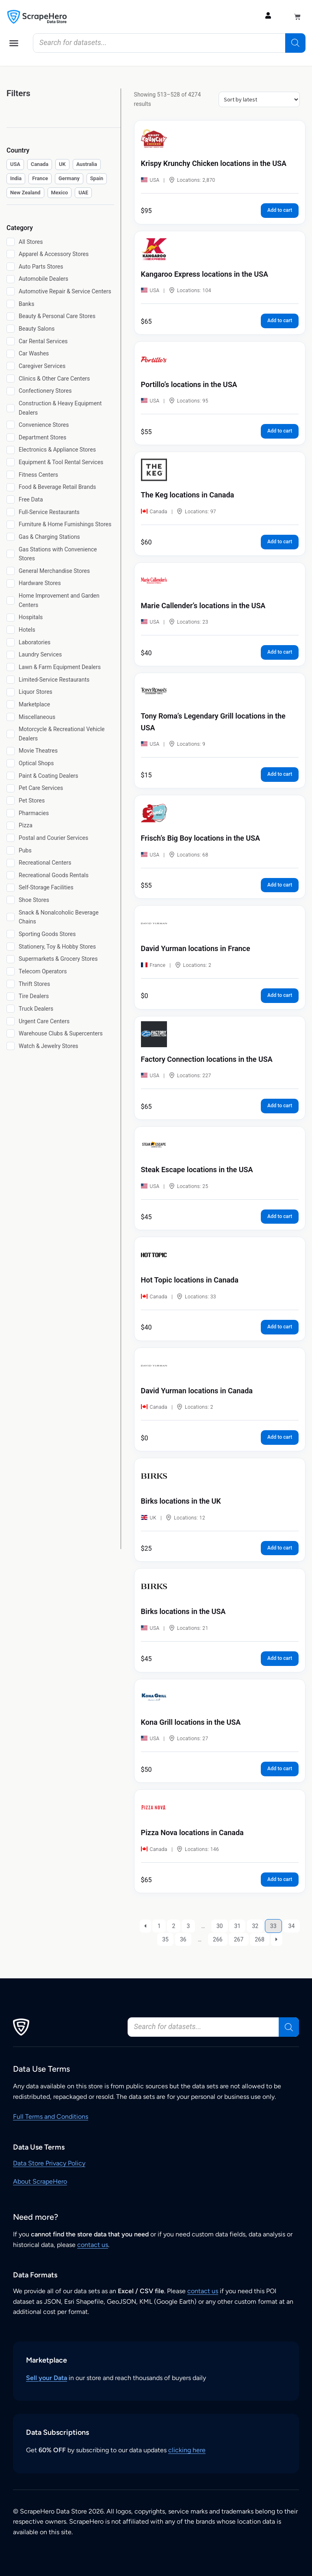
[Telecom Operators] (10, 971)
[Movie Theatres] (10, 751)
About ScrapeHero (40, 2181)
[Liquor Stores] (10, 692)
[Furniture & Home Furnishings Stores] (10, 525)
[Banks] (10, 304)
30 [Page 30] (220, 1926)
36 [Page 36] (183, 1939)
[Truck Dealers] (10, 1009)
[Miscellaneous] (10, 717)
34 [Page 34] (291, 1926)
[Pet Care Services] (10, 788)
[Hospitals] (10, 617)
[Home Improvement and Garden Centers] (10, 600)
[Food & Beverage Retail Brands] (10, 487)
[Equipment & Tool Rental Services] (10, 462)
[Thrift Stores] (10, 984)
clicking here (187, 2450)
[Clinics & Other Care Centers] (10, 378)
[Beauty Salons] (10, 329)
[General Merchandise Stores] (10, 571)
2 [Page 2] (174, 1926)
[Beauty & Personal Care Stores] (10, 316)
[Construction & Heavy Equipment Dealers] (10, 408)
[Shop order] (259, 99)
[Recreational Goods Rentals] (10, 875)
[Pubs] (10, 850)
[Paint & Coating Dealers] (10, 776)
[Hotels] (10, 630)
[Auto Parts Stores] (10, 267)
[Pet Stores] (10, 800)
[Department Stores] (10, 437)
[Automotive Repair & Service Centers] (10, 291)
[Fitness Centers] (10, 475)
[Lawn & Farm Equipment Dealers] (10, 667)
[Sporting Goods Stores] (10, 934)
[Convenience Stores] (10, 425)
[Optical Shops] (10, 763)
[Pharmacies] (10, 813)
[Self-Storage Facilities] (10, 888)
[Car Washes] (10, 354)
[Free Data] (10, 499)
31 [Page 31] (237, 1926)
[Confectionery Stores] (10, 391)
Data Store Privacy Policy (49, 2163)
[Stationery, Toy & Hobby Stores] (10, 947)
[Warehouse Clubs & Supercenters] (10, 1033)
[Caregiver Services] (10, 366)
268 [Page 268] (259, 1939)
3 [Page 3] (188, 1926)
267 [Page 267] (239, 1939)
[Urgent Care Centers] (10, 1021)
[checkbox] (15, 164)
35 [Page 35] (165, 1939)
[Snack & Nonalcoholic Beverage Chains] (10, 917)
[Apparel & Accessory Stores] (10, 254)
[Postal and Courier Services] (10, 838)
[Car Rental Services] (10, 341)
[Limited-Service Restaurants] (10, 680)
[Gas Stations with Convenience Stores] (10, 554)
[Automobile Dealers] (10, 279)
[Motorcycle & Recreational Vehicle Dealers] (10, 734)
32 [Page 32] (255, 1926)
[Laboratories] (10, 642)
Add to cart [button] (279, 210)
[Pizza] (10, 826)
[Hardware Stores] (10, 583)
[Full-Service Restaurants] (10, 512)
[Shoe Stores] (10, 900)
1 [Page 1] (159, 1926)
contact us (92, 2245)
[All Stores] (10, 242)
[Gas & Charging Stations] (10, 537)
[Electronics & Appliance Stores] (10, 450)
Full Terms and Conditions (50, 2116)
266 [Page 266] (218, 1939)
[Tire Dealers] (10, 996)
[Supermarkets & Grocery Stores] (10, 959)
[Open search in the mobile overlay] (169, 43)
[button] (13, 43)
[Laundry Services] (10, 655)
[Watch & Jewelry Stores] (10, 1046)
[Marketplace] (10, 704)
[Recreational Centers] (10, 863)
